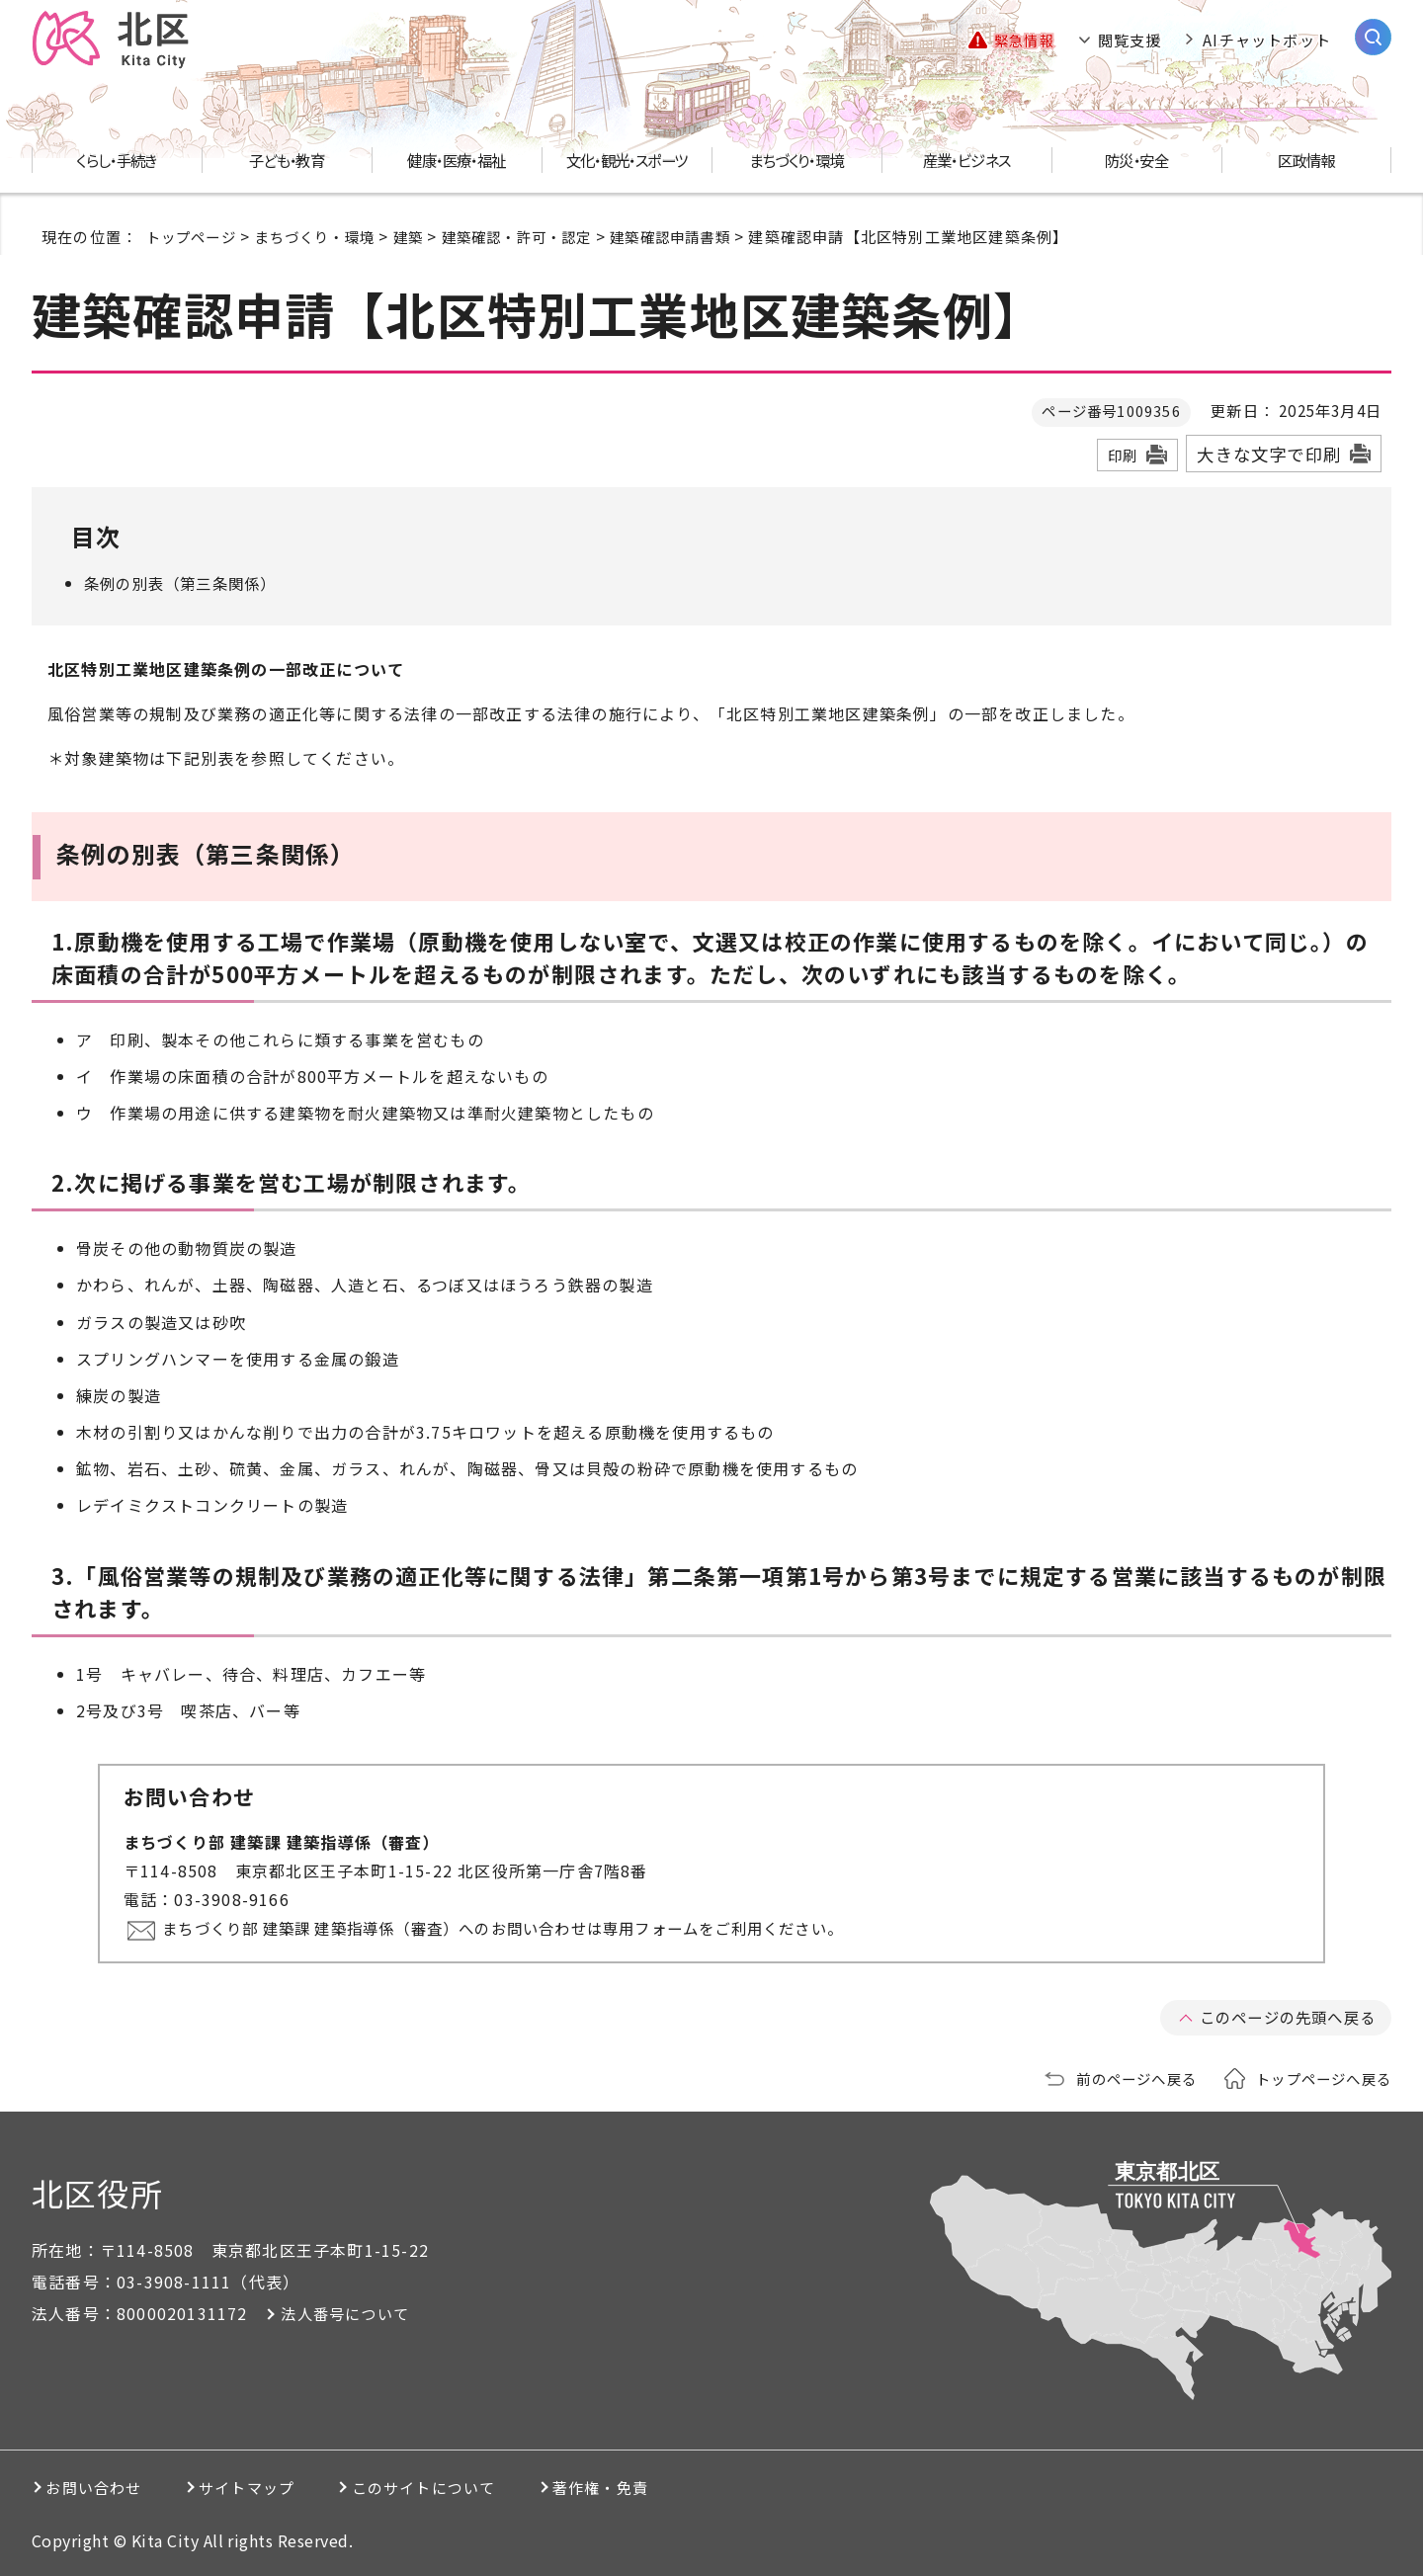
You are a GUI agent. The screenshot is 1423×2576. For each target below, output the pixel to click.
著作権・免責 (696, 2487)
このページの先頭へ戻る (1282, 2017)
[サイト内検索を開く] (1373, 37)
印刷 (1122, 455)
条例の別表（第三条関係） (186, 583)
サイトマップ (283, 2487)
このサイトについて (489, 2487)
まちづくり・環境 (324, 236)
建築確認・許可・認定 (538, 236)
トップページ (194, 236)
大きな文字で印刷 (1269, 454)
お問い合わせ (102, 2487)
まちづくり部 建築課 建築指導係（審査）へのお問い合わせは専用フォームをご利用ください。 (529, 1928)
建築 (423, 236)
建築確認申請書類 (699, 236)
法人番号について (349, 2313)
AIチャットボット (1267, 39)
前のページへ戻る (1123, 2078)
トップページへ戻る (1319, 2078)
